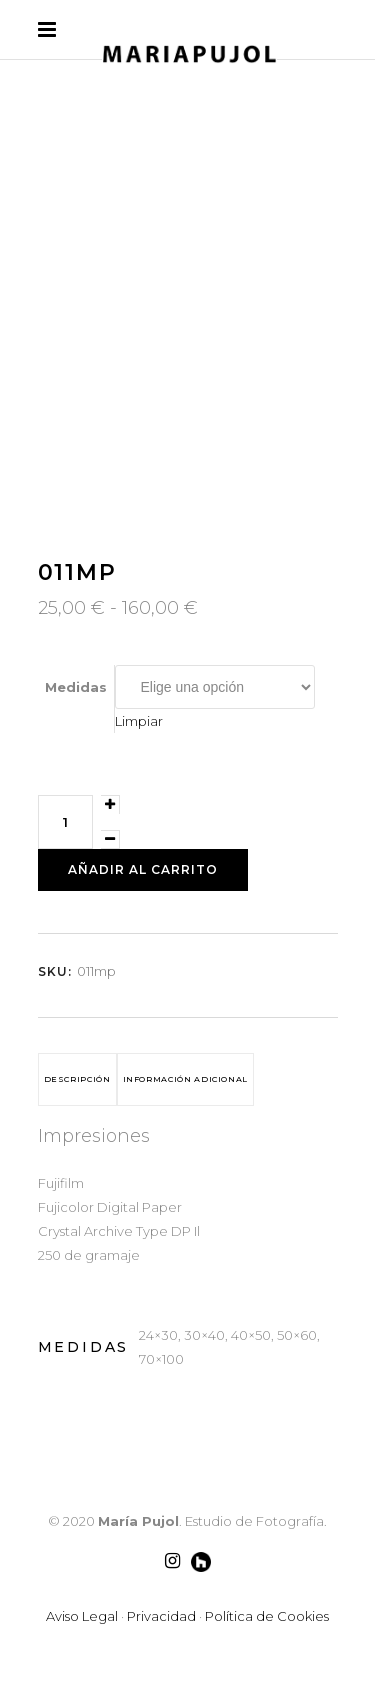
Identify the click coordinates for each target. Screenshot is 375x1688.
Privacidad (161, 1616)
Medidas (76, 687)
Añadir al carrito (143, 869)
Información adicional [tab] (185, 1079)
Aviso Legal (82, 1616)
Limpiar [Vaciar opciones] (139, 721)
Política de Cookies (267, 1616)
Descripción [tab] (77, 1079)
